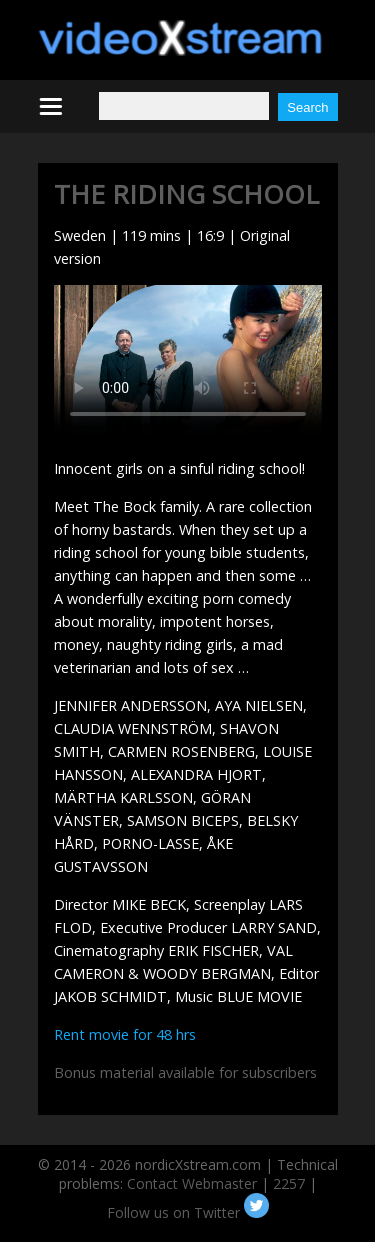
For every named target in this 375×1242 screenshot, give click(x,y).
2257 (289, 1183)
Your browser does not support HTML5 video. (188, 360)
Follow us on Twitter (188, 1212)
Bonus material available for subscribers (185, 1072)
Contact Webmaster (192, 1183)
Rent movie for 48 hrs (125, 1034)
